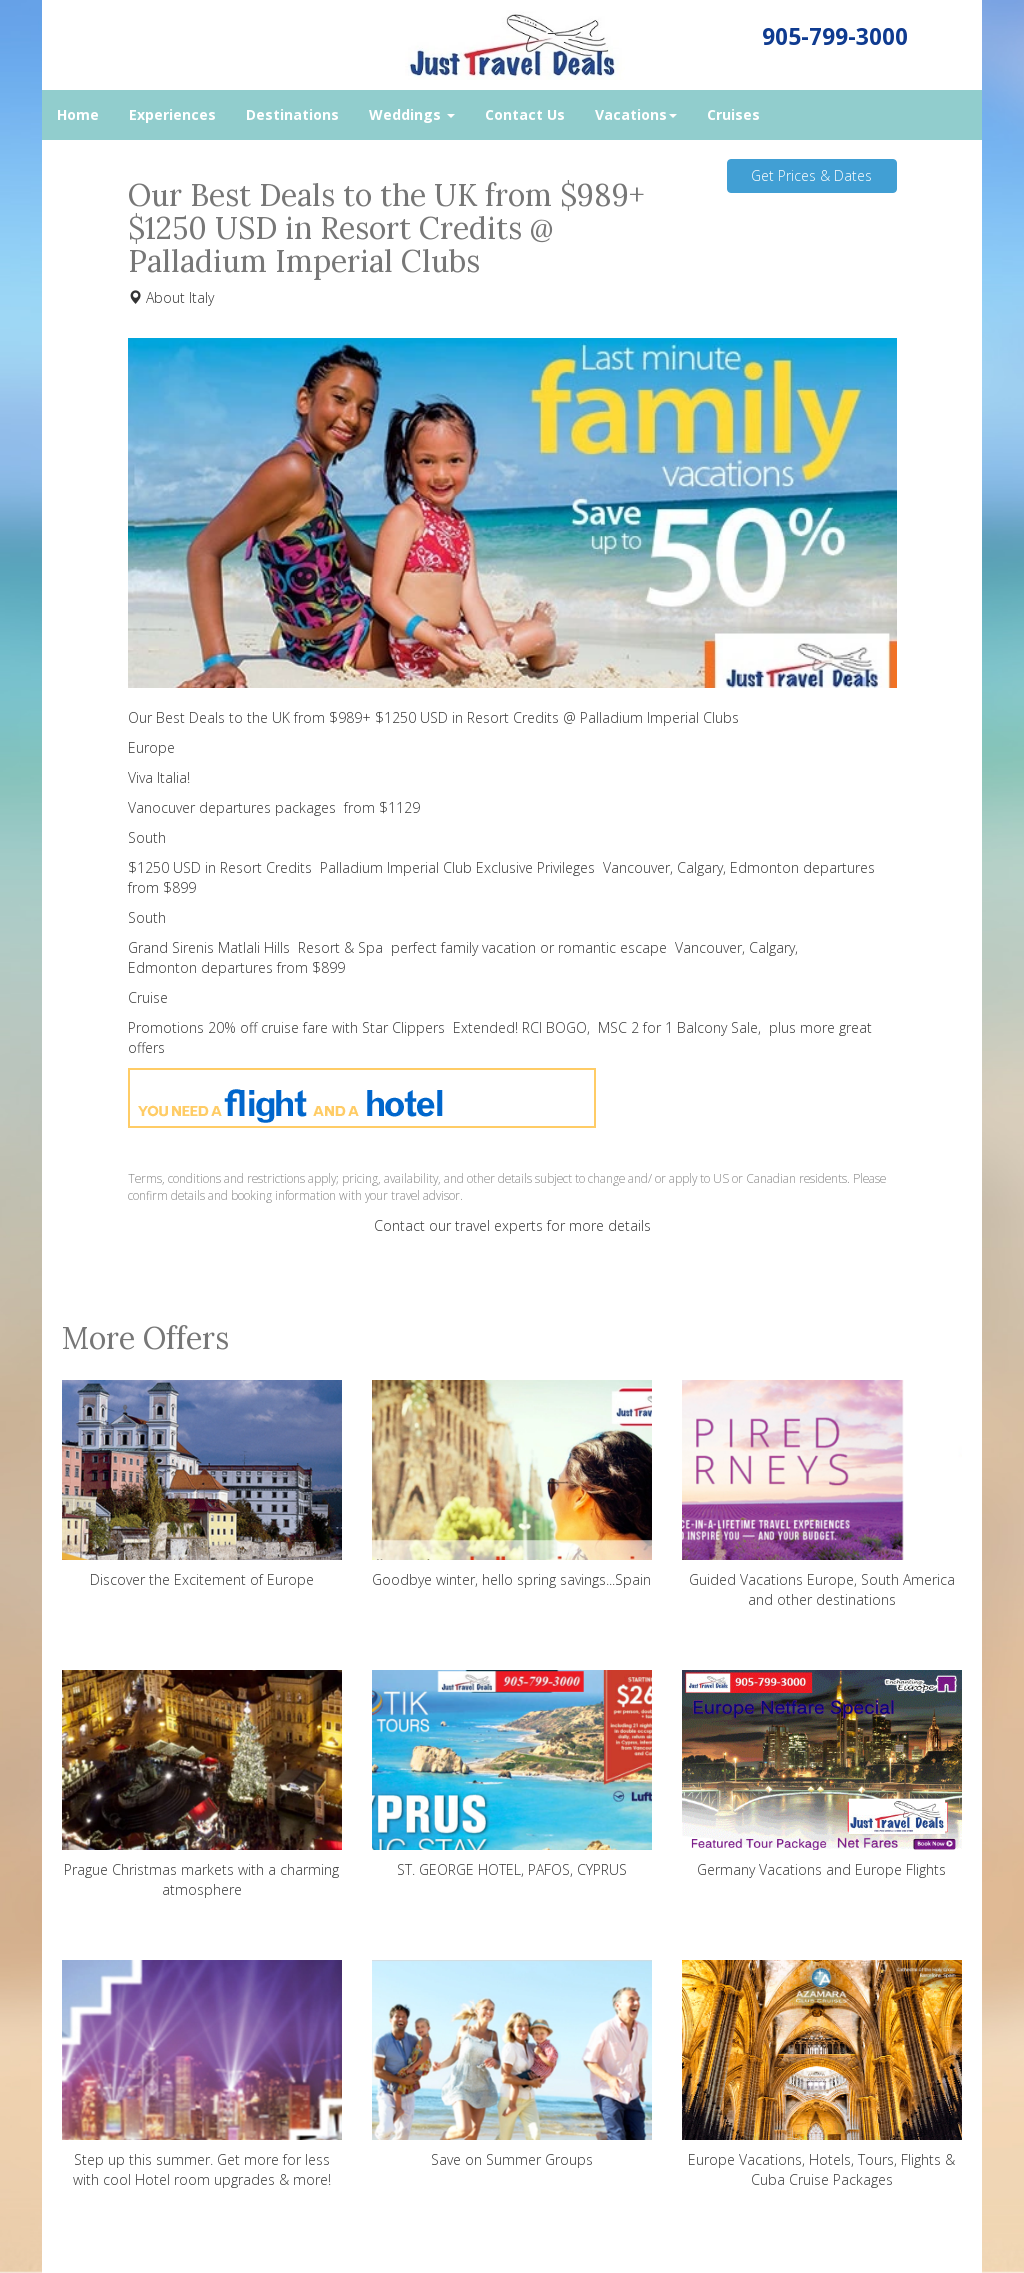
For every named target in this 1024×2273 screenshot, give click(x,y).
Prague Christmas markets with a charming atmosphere (202, 1784)
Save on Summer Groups (512, 2064)
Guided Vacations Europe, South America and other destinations (822, 1494)
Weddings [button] (412, 114)
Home (78, 114)
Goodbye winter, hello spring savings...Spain (512, 1484)
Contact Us (525, 114)
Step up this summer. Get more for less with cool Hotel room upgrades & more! (202, 2074)
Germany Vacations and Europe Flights (822, 1774)
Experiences (172, 114)
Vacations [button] (636, 114)
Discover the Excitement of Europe (202, 1484)
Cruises (733, 114)
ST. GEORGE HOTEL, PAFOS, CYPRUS (512, 1774)
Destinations (292, 114)
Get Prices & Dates (811, 175)
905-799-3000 (835, 36)
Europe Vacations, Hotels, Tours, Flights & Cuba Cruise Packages (822, 2074)
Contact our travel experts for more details (512, 1225)
